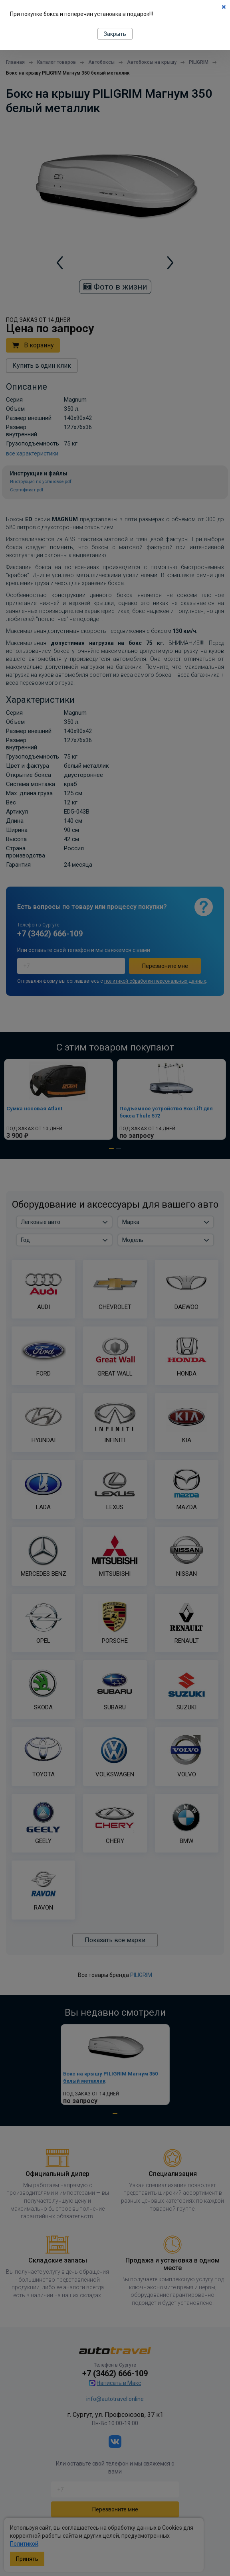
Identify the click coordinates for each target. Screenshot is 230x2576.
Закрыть (115, 34)
